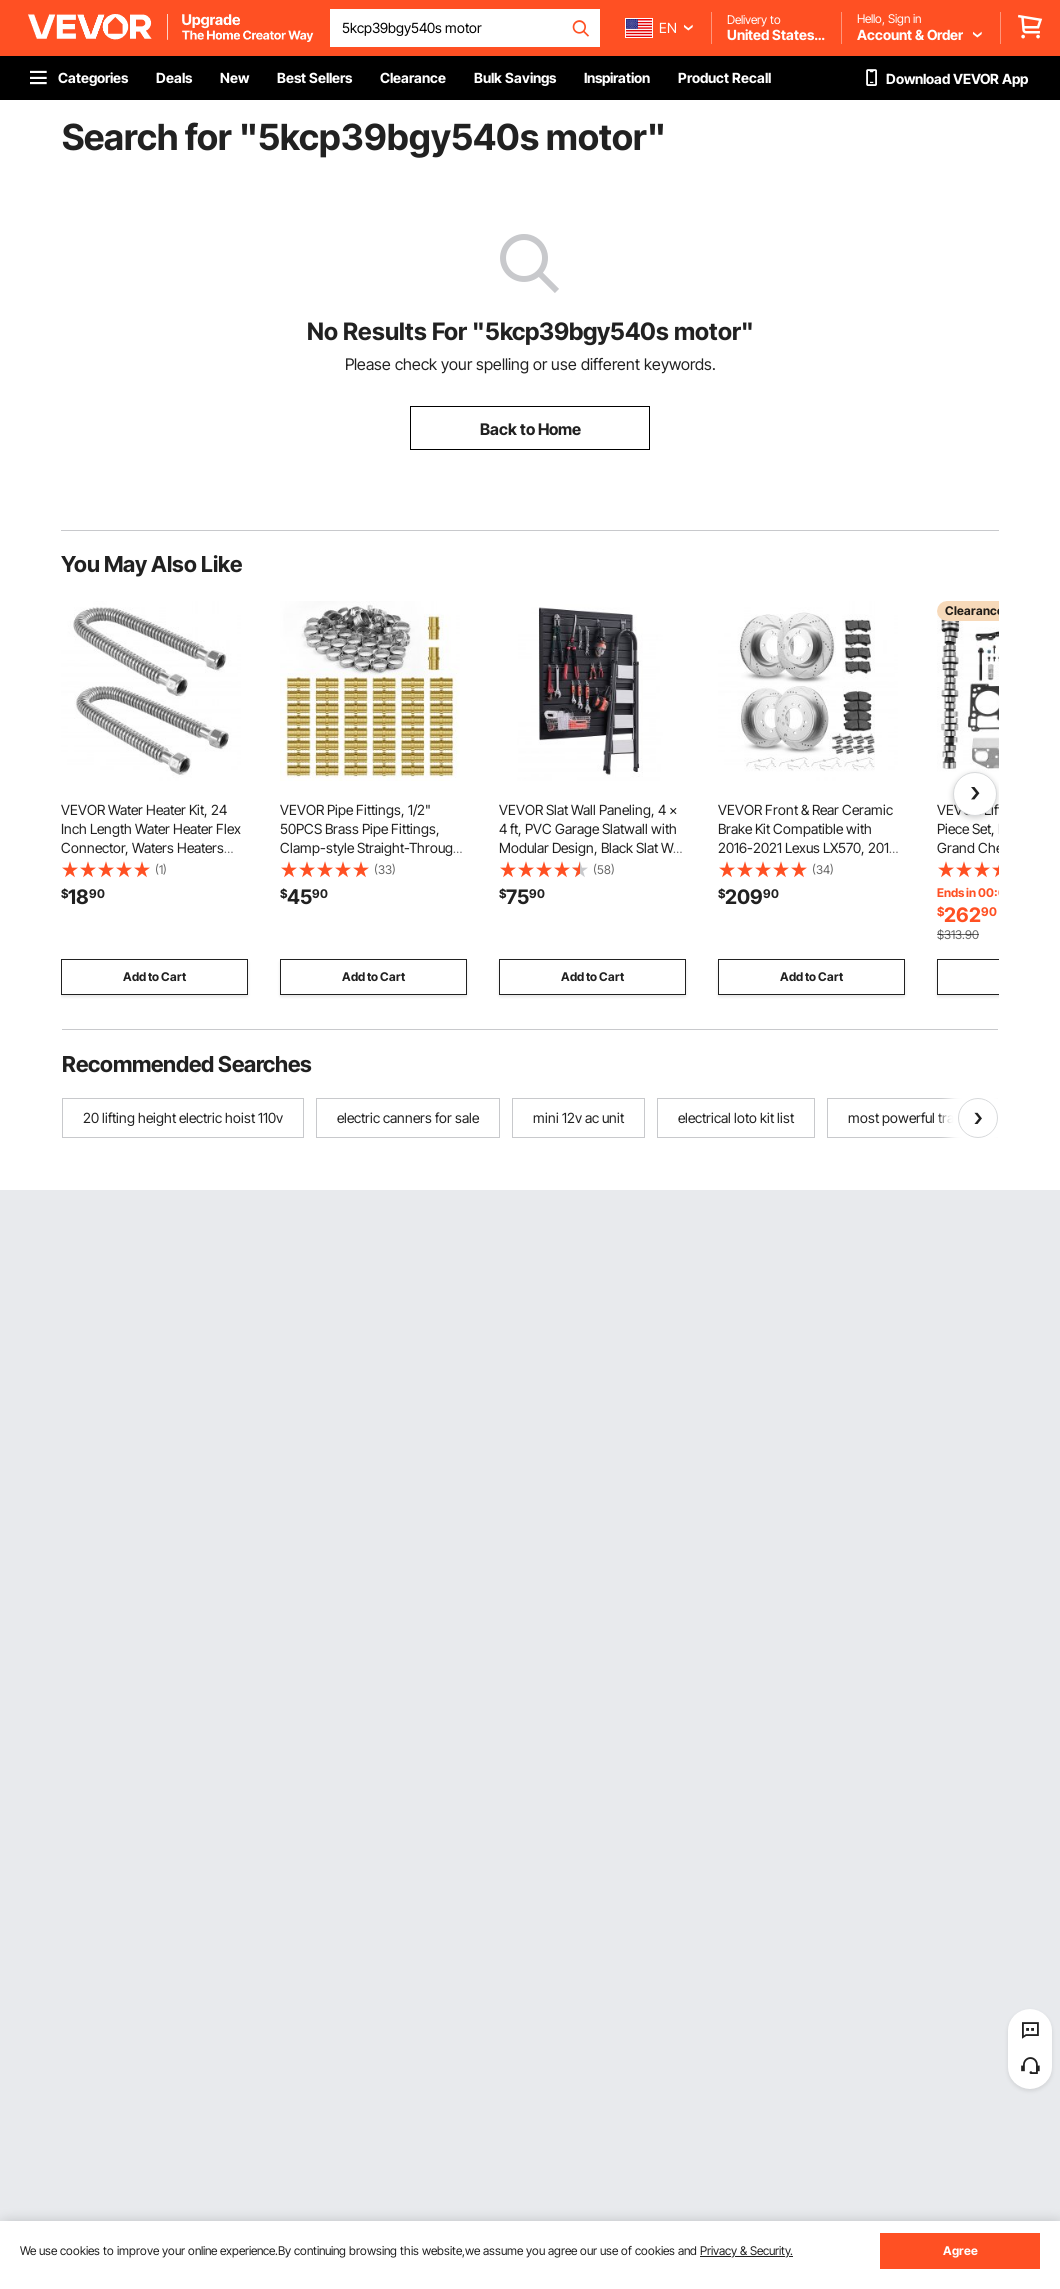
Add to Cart (154, 976)
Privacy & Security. (746, 2250)
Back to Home (530, 429)
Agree (960, 2250)
